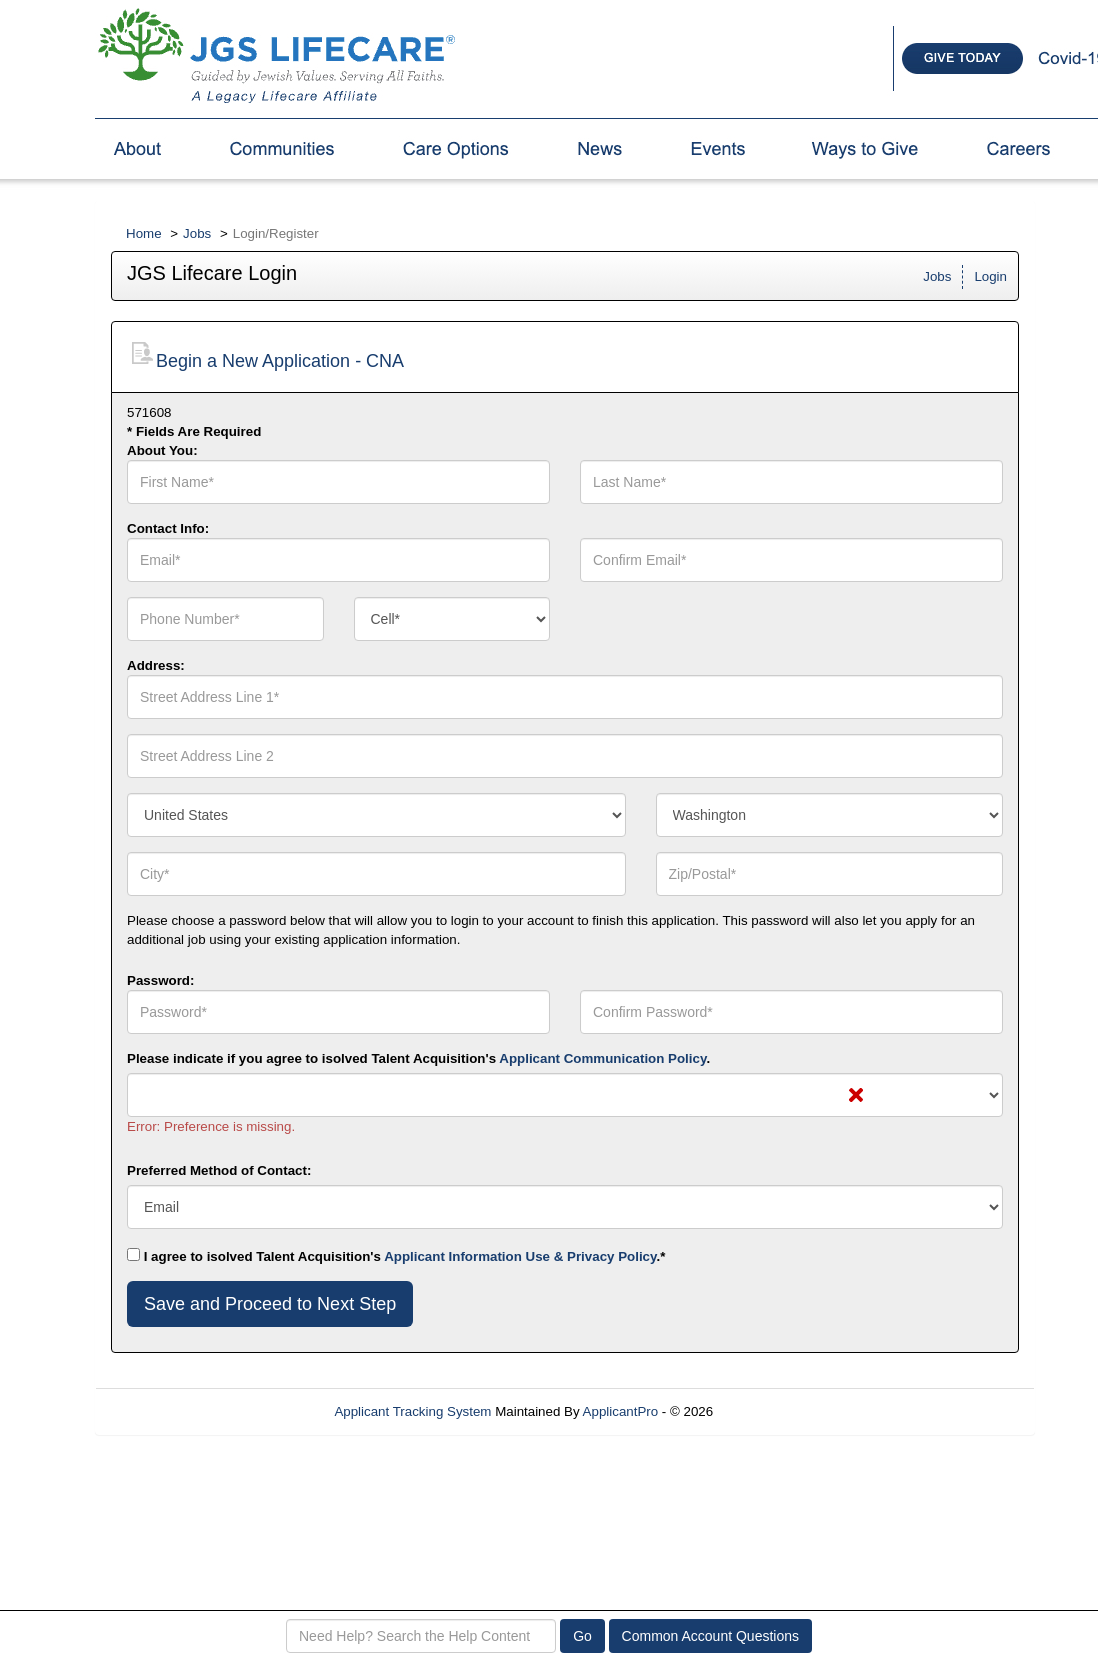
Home (144, 233)
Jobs (197, 233)
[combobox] (452, 619)
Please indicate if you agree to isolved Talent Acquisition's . (418, 1058)
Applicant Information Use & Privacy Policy (520, 1256)
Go (582, 1636)
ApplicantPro (621, 1411)
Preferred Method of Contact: (219, 1170)
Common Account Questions (710, 1636)
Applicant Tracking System (412, 1411)
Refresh (772, 1411)
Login (990, 276)
